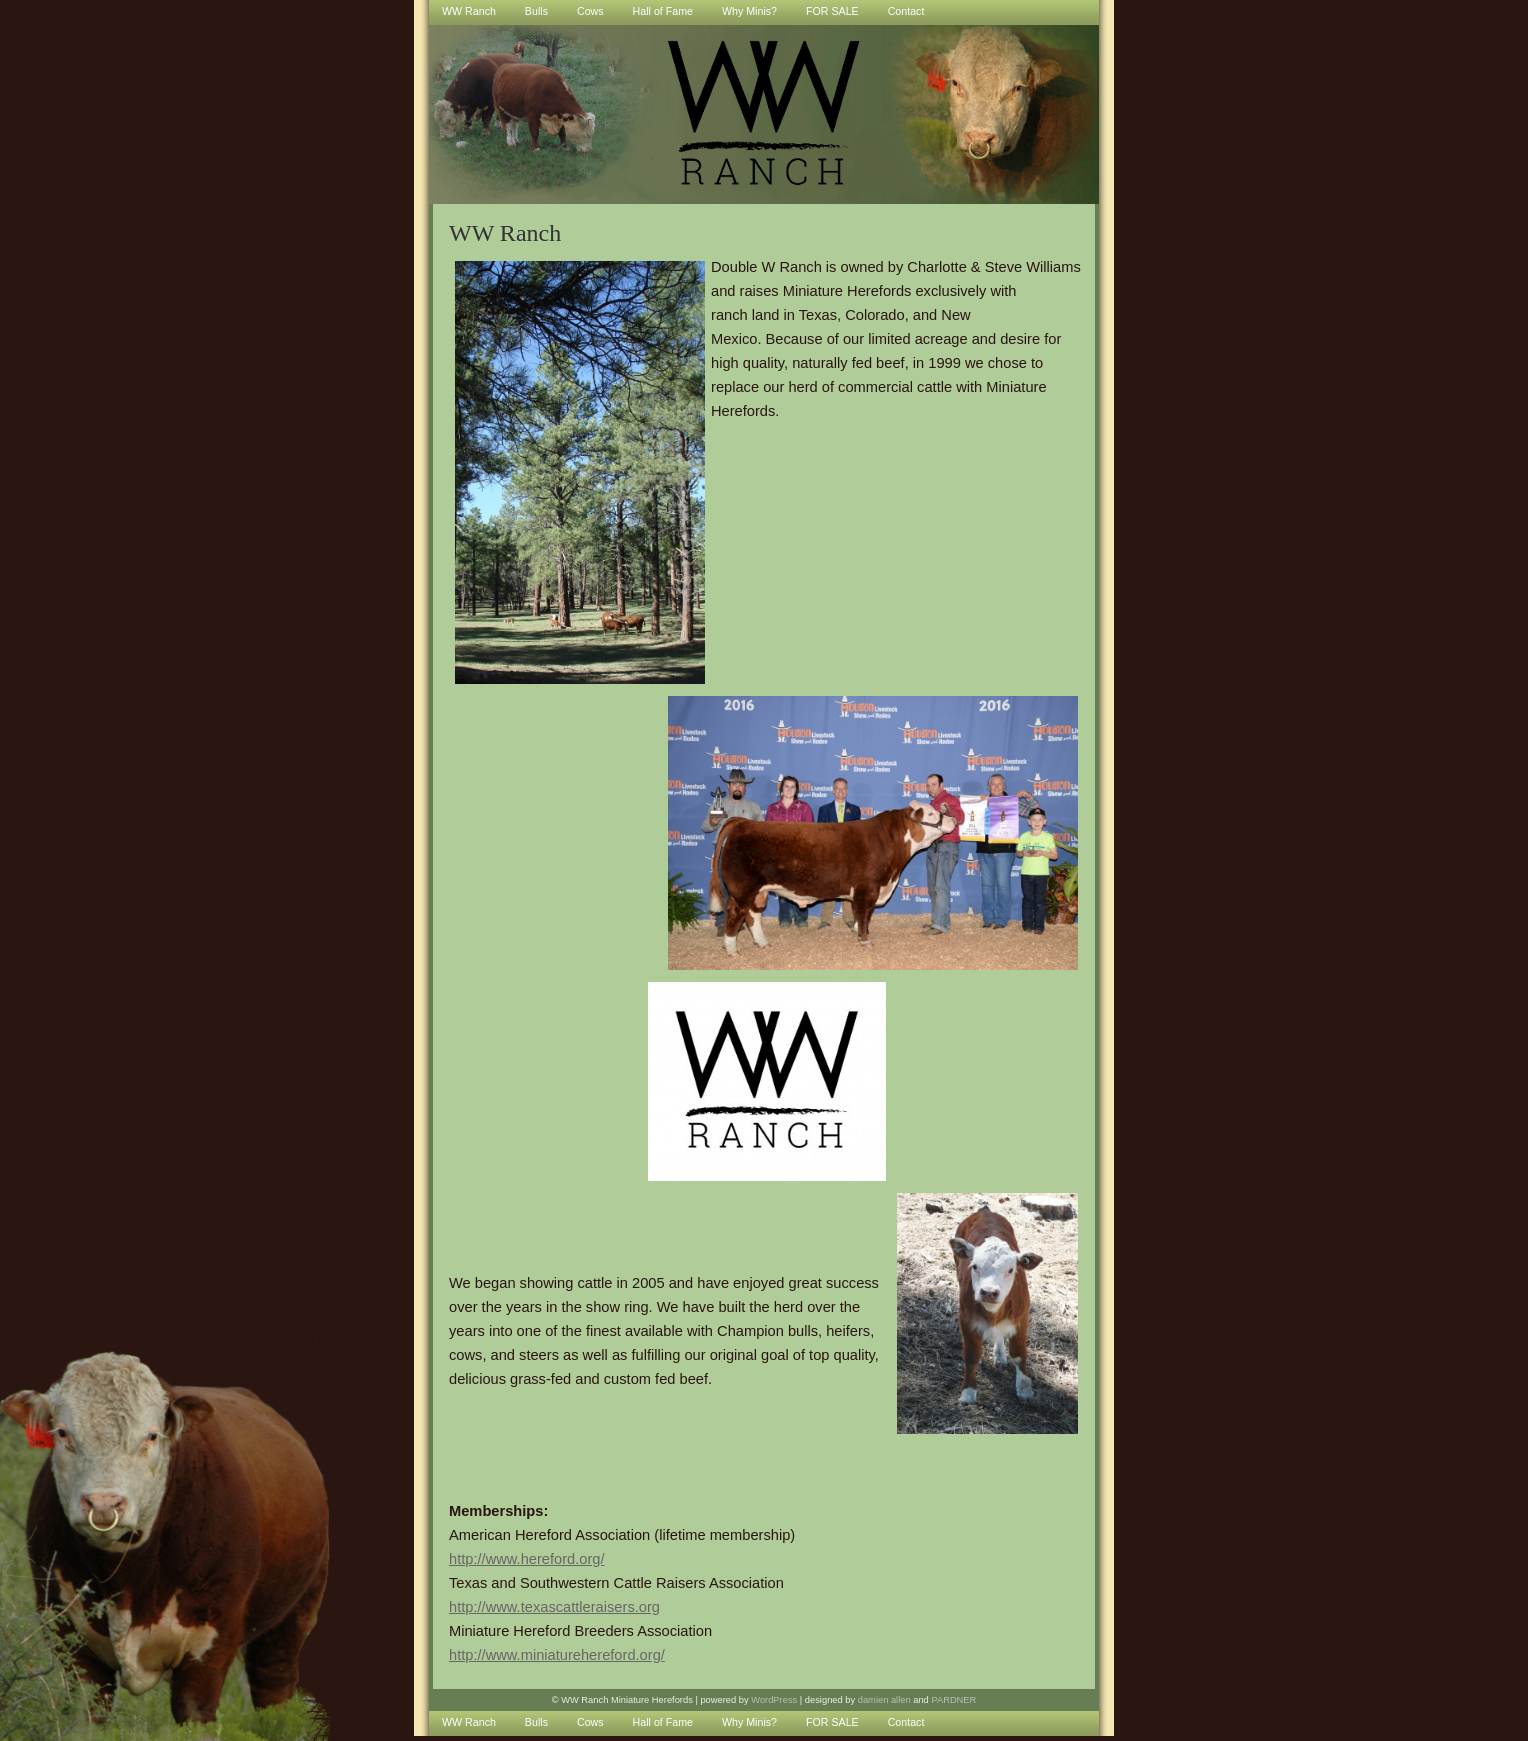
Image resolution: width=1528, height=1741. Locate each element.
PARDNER (953, 1700)
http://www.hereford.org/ (527, 1559)
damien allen (884, 1700)
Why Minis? (749, 1722)
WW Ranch (469, 1722)
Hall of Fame (663, 1722)
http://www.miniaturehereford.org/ (557, 1655)
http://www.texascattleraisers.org (554, 1607)
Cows (590, 1722)
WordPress (774, 1700)
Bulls (536, 1722)
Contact (906, 1722)
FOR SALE (832, 1722)
